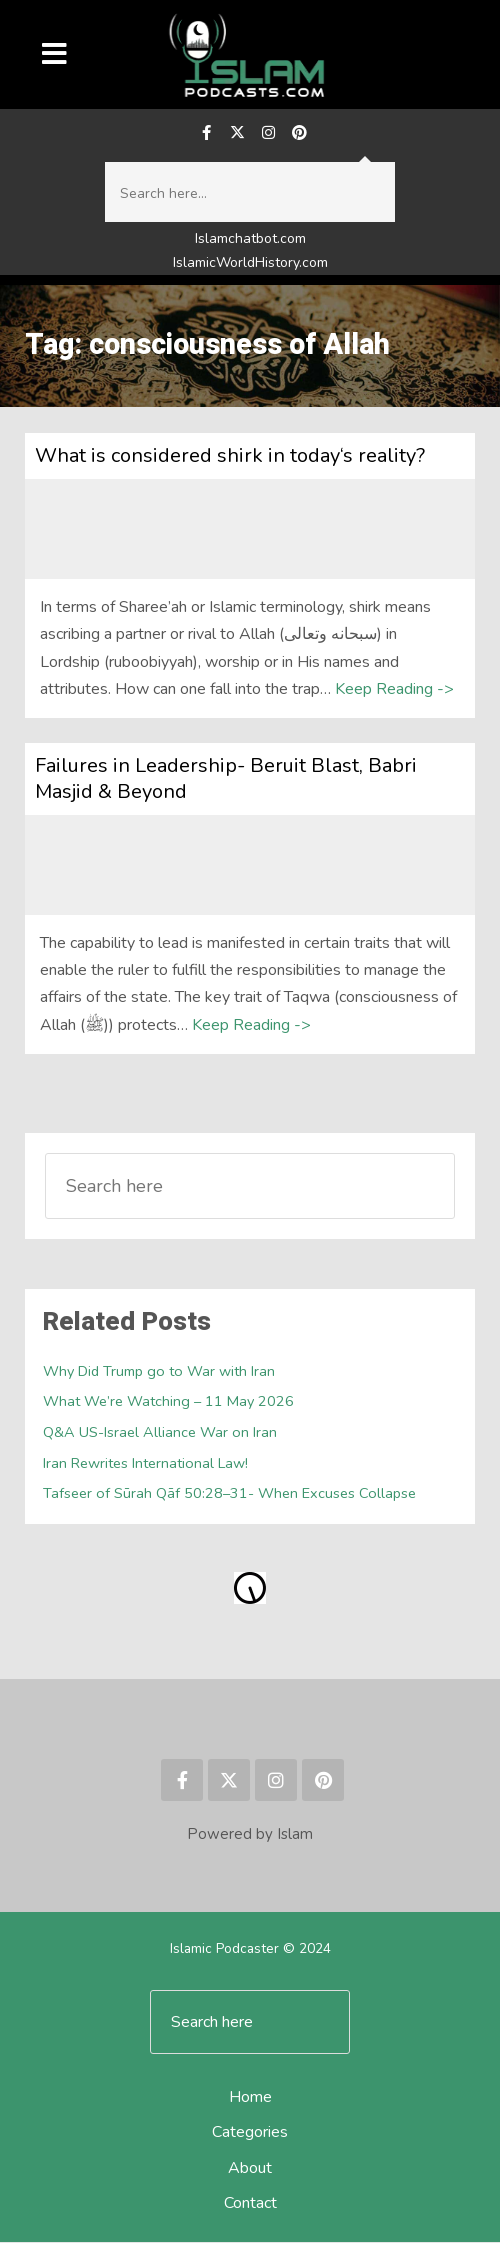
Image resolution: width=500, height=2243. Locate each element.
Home (250, 2098)
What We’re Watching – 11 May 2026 (168, 1402)
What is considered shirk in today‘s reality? (230, 456)
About (250, 2169)
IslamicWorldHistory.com (250, 263)
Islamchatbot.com (250, 240)
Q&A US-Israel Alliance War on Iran (160, 1433)
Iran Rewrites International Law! (145, 1464)
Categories (250, 2134)
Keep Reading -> (394, 690)
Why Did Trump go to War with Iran (160, 1372)
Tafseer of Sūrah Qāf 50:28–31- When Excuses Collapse (229, 1494)
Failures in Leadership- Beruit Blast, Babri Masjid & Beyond (226, 779)
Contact (250, 2204)
